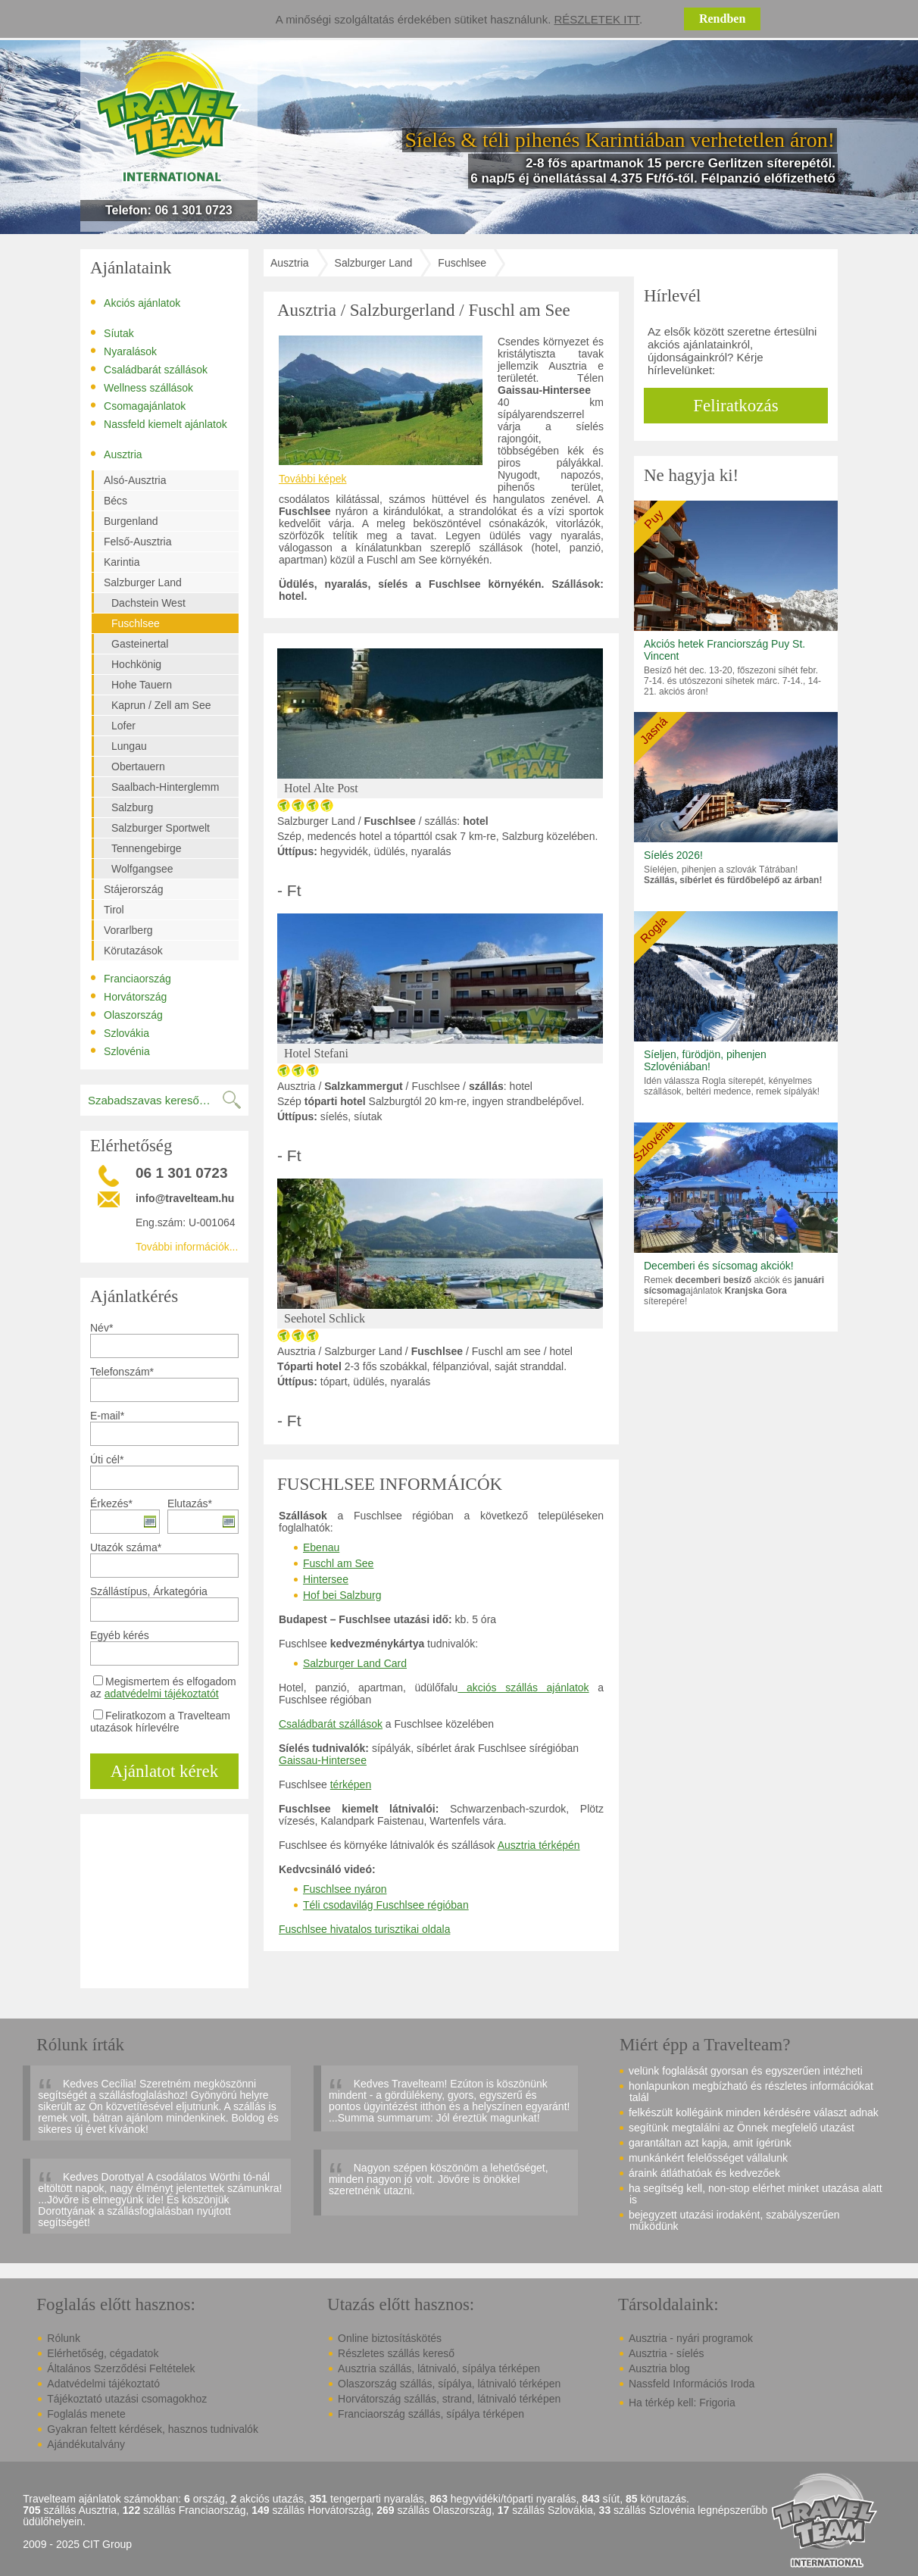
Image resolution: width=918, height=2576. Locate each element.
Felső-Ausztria (137, 541)
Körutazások (133, 951)
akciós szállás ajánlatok (523, 1687)
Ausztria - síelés (666, 2353)
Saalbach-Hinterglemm (165, 787)
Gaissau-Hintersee (323, 1760)
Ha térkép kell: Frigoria (682, 2402)
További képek (313, 479)
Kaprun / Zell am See (161, 705)
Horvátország (128, 996)
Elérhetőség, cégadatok (102, 2353)
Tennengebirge (146, 848)
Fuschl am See (338, 1563)
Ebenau (321, 1547)
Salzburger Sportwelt (160, 828)
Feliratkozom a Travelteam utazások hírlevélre (160, 1722)
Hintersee (325, 1579)
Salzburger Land (143, 582)
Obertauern (138, 766)
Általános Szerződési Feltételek (121, 2368)
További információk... (187, 1247)
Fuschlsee (135, 623)
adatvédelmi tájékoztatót (162, 1694)
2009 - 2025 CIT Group (77, 2544)
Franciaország (130, 978)
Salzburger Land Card (355, 1663)
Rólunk (63, 2338)
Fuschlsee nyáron (345, 1889)
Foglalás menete (86, 2414)
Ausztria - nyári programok (691, 2338)
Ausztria (116, 454)
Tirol (114, 910)
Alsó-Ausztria (135, 480)
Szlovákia (119, 1032)
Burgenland (131, 521)
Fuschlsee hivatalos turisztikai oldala (364, 1929)
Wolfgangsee (142, 869)
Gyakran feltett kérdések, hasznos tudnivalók (152, 2429)
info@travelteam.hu (185, 1198)
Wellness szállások (141, 387)
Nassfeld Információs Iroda (692, 2384)
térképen (350, 1784)
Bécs (115, 501)
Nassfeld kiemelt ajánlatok (158, 423)
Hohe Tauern (141, 685)
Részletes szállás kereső (396, 2353)
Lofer (123, 726)
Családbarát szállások (149, 369)
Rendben (722, 18)
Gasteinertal (139, 644)
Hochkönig (136, 664)
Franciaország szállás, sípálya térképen (431, 2414)
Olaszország (126, 1014)
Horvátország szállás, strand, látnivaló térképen (449, 2399)
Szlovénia (120, 1050)
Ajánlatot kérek (164, 1771)
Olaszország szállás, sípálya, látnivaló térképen (449, 2384)
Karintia (121, 562)
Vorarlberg (128, 930)
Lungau (129, 746)
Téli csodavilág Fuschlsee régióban (386, 1905)
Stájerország (134, 889)
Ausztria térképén (539, 1845)
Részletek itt (597, 19)
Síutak (112, 332)
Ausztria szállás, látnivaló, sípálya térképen (439, 2368)
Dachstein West (148, 603)
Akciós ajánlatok (135, 302)
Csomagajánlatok (138, 405)
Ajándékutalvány (86, 2444)
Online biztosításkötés (390, 2338)
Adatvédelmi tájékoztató (103, 2384)
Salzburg (132, 807)
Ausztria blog (659, 2368)
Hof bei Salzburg (342, 1595)
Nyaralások (123, 351)
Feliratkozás (735, 405)
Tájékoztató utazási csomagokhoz (127, 2399)
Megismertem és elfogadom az (163, 1687)
